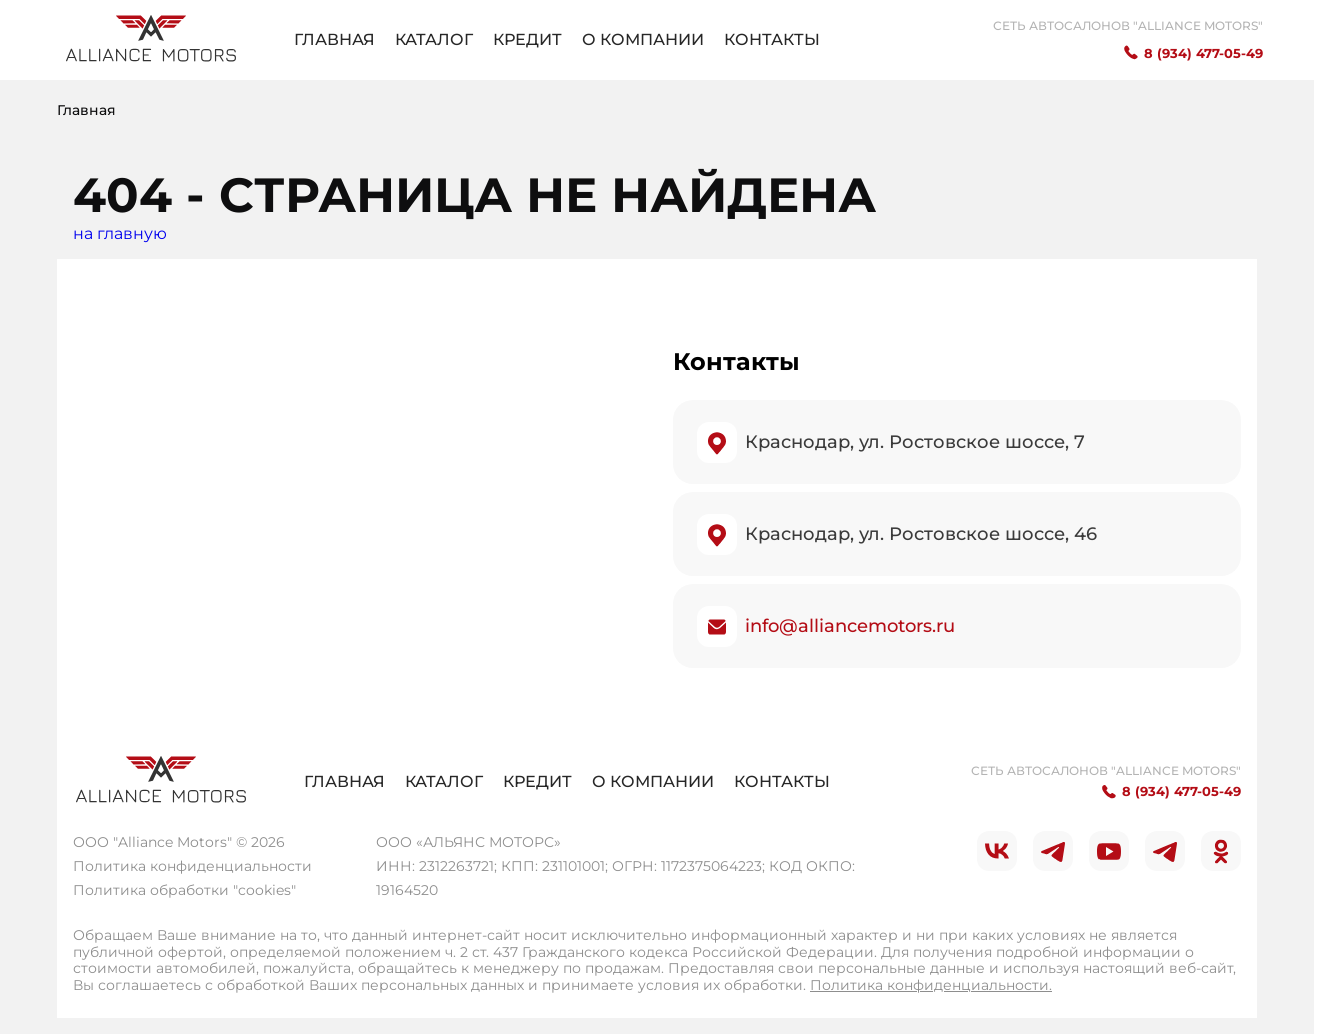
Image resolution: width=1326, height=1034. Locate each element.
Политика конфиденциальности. (931, 985)
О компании (643, 39)
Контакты (772, 39)
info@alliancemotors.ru (850, 626)
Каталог (434, 39)
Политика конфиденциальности (192, 866)
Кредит (527, 39)
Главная (334, 39)
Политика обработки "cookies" (184, 890)
